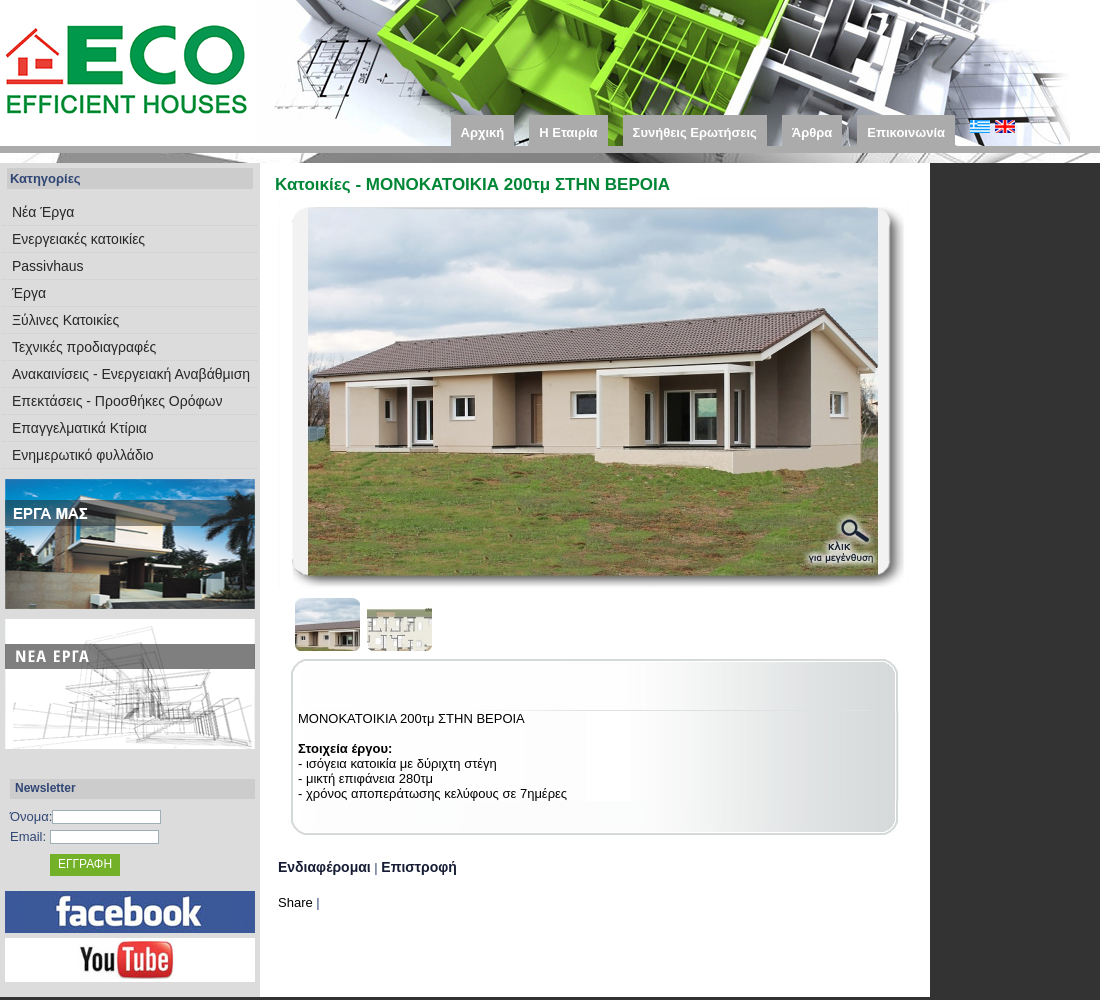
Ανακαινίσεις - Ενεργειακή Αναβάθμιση (131, 374)
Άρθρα (812, 132)
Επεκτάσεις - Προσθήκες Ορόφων (117, 401)
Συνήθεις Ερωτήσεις (695, 132)
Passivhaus (48, 266)
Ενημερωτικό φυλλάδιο (83, 455)
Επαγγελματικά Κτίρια (79, 428)
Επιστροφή (419, 867)
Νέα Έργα (43, 212)
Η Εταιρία (568, 132)
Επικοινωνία (906, 132)
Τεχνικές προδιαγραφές (84, 347)
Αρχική (483, 132)
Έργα (29, 293)
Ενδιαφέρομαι (324, 867)
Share (295, 902)
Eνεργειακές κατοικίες (78, 239)
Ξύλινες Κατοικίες (65, 320)
